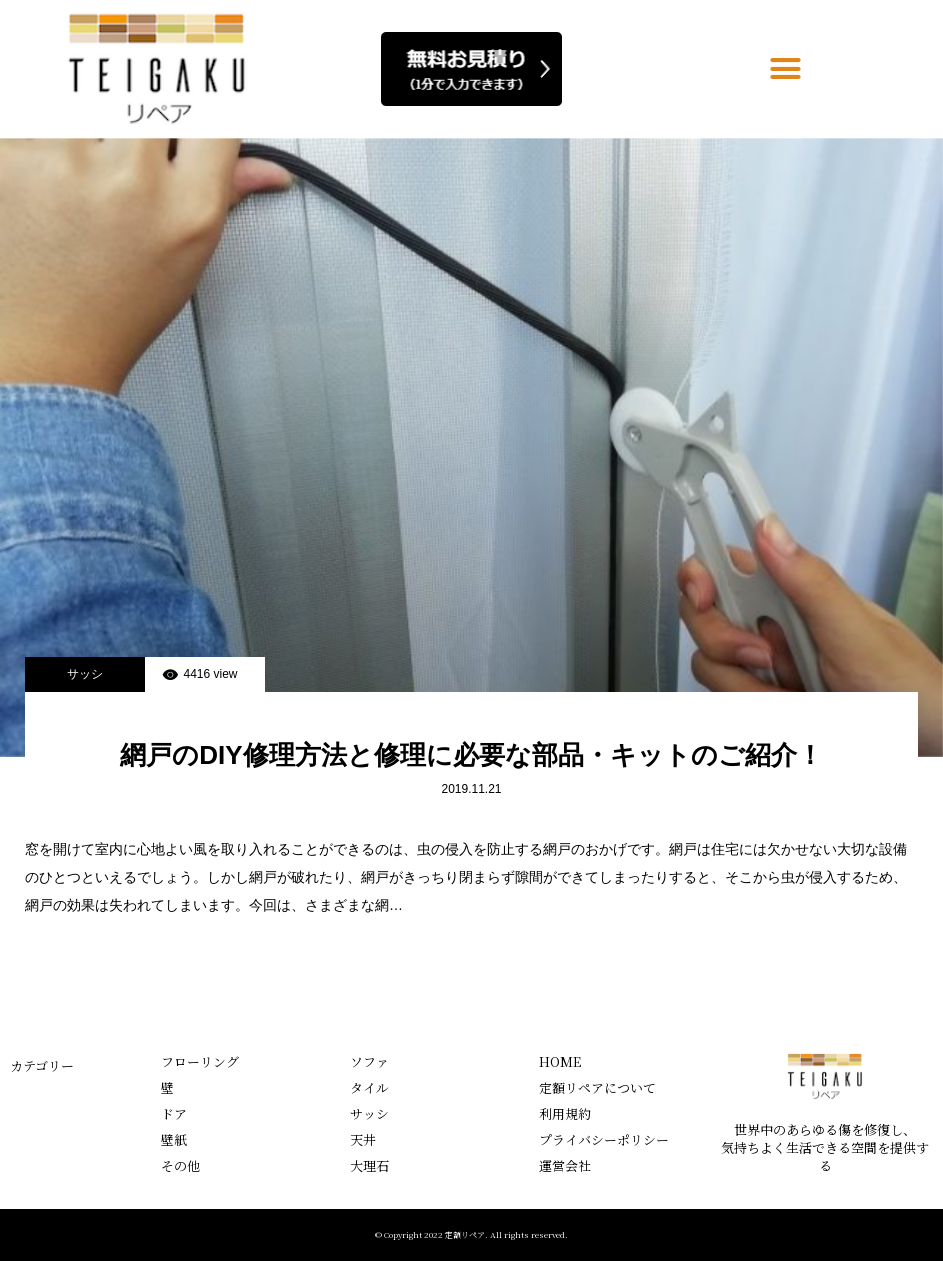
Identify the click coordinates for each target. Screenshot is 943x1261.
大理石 (369, 1165)
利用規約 (565, 1113)
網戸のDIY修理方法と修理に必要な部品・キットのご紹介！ (471, 755)
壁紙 (174, 1139)
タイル (369, 1087)
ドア (174, 1113)
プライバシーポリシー (604, 1139)
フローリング (200, 1061)
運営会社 (565, 1165)
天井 (363, 1139)
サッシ (85, 674)
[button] (786, 69)
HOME (560, 1061)
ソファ (369, 1061)
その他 (180, 1165)
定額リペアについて (597, 1087)
